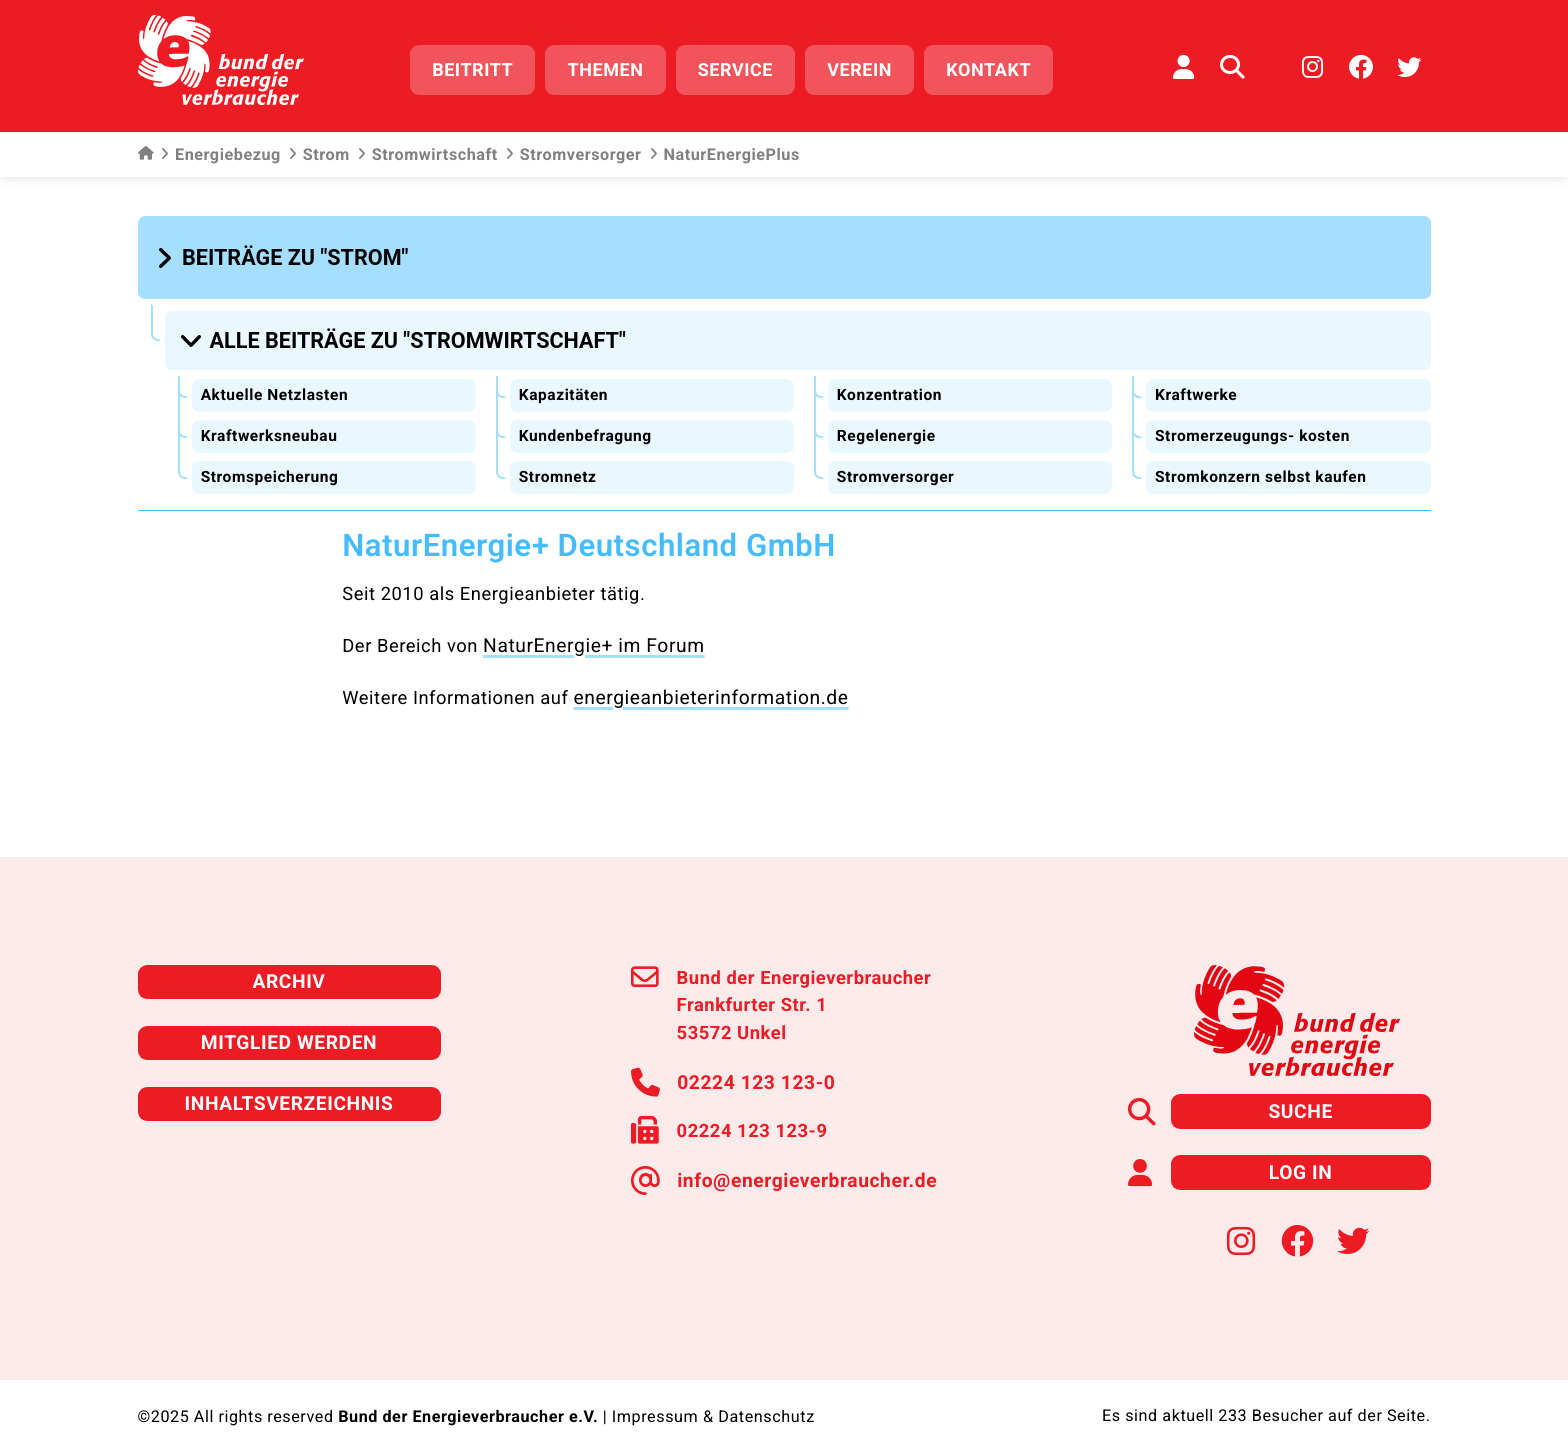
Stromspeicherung (271, 464)
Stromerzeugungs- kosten (1255, 424)
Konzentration (890, 383)
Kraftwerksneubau (271, 424)
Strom (319, 150)
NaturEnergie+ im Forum (588, 631)
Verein (867, 67)
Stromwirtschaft (427, 150)
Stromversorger (573, 150)
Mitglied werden (288, 1023)
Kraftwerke (1196, 383)
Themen (613, 67)
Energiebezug (220, 150)
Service (742, 67)
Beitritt (480, 67)
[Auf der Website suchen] (1232, 65)
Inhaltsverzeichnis (289, 1082)
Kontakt (996, 67)
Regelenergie (887, 424)
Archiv (289, 964)
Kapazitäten (564, 383)
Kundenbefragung (587, 424)
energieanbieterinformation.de (704, 681)
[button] (285, 251)
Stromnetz (558, 464)
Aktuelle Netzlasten (276, 383)
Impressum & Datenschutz (713, 1393)
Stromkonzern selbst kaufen (1263, 464)
